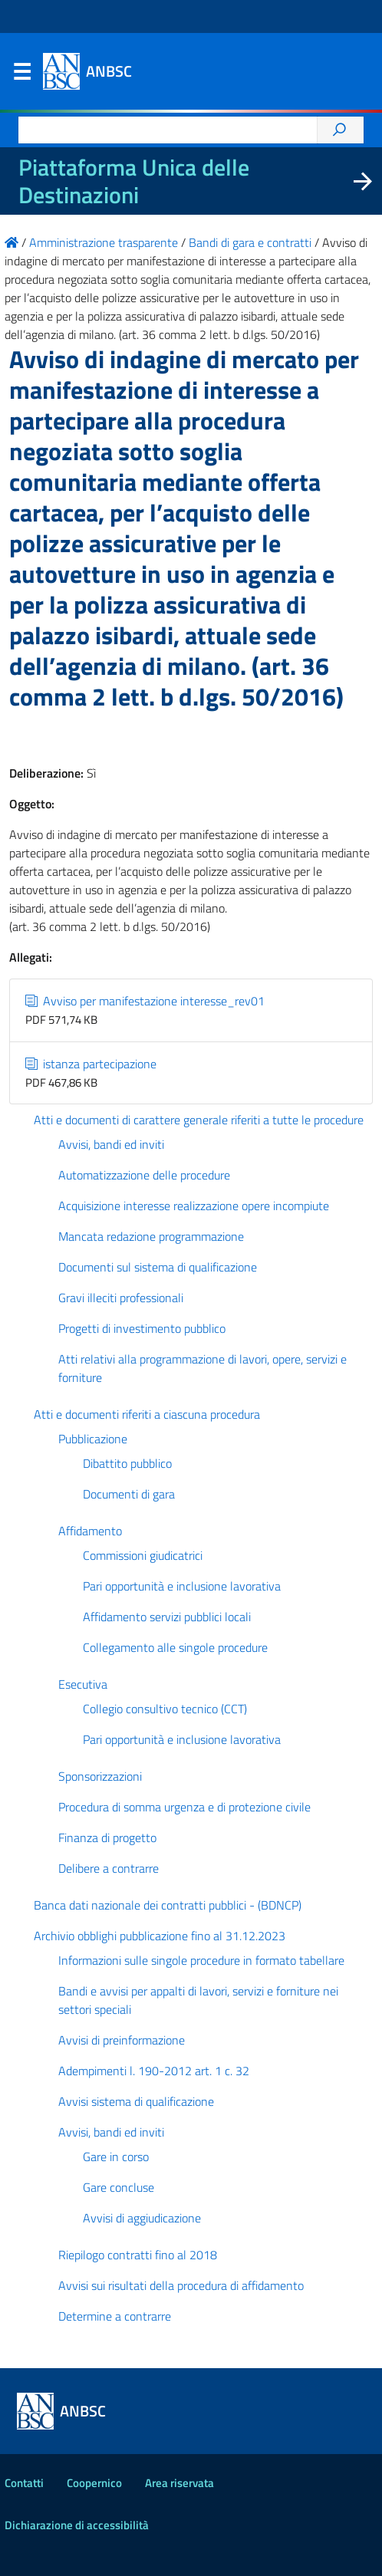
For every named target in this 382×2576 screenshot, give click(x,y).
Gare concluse (118, 2187)
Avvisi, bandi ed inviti (111, 1144)
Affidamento (90, 1531)
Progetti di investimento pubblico (142, 1328)
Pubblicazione (92, 1438)
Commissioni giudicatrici (143, 1555)
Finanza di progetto (107, 1837)
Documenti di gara (129, 1494)
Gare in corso (116, 2156)
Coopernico (94, 2483)
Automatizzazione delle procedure (144, 1175)
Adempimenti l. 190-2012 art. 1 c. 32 (153, 2070)
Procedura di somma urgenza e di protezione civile (184, 1807)
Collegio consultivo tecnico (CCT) (165, 1708)
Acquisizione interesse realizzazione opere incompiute (193, 1205)
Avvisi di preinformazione (121, 2040)
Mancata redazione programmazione (151, 1236)
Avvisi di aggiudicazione (142, 2218)
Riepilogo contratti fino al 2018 (137, 2254)
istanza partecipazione (90, 1063)
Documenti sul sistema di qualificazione (157, 1267)
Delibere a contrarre (108, 1868)
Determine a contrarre (114, 2316)
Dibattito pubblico (127, 1463)
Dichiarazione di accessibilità (77, 2525)
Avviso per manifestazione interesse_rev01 (145, 1001)
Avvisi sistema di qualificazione (136, 2101)
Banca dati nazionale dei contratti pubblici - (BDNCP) (167, 1905)
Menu (21, 75)
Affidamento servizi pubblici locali (167, 1616)
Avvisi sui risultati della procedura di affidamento (181, 2285)
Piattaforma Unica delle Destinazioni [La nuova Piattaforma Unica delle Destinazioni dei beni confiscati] (133, 181)
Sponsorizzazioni (100, 1776)
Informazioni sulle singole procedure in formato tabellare (201, 1960)
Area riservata (179, 2483)
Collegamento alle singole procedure (175, 1647)
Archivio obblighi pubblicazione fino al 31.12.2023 (159, 1935)
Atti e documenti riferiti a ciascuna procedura (147, 1414)
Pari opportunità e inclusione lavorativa (182, 1586)
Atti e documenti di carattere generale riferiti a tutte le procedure (199, 1119)
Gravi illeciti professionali (120, 1297)
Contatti (24, 2483)
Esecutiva (82, 1684)
